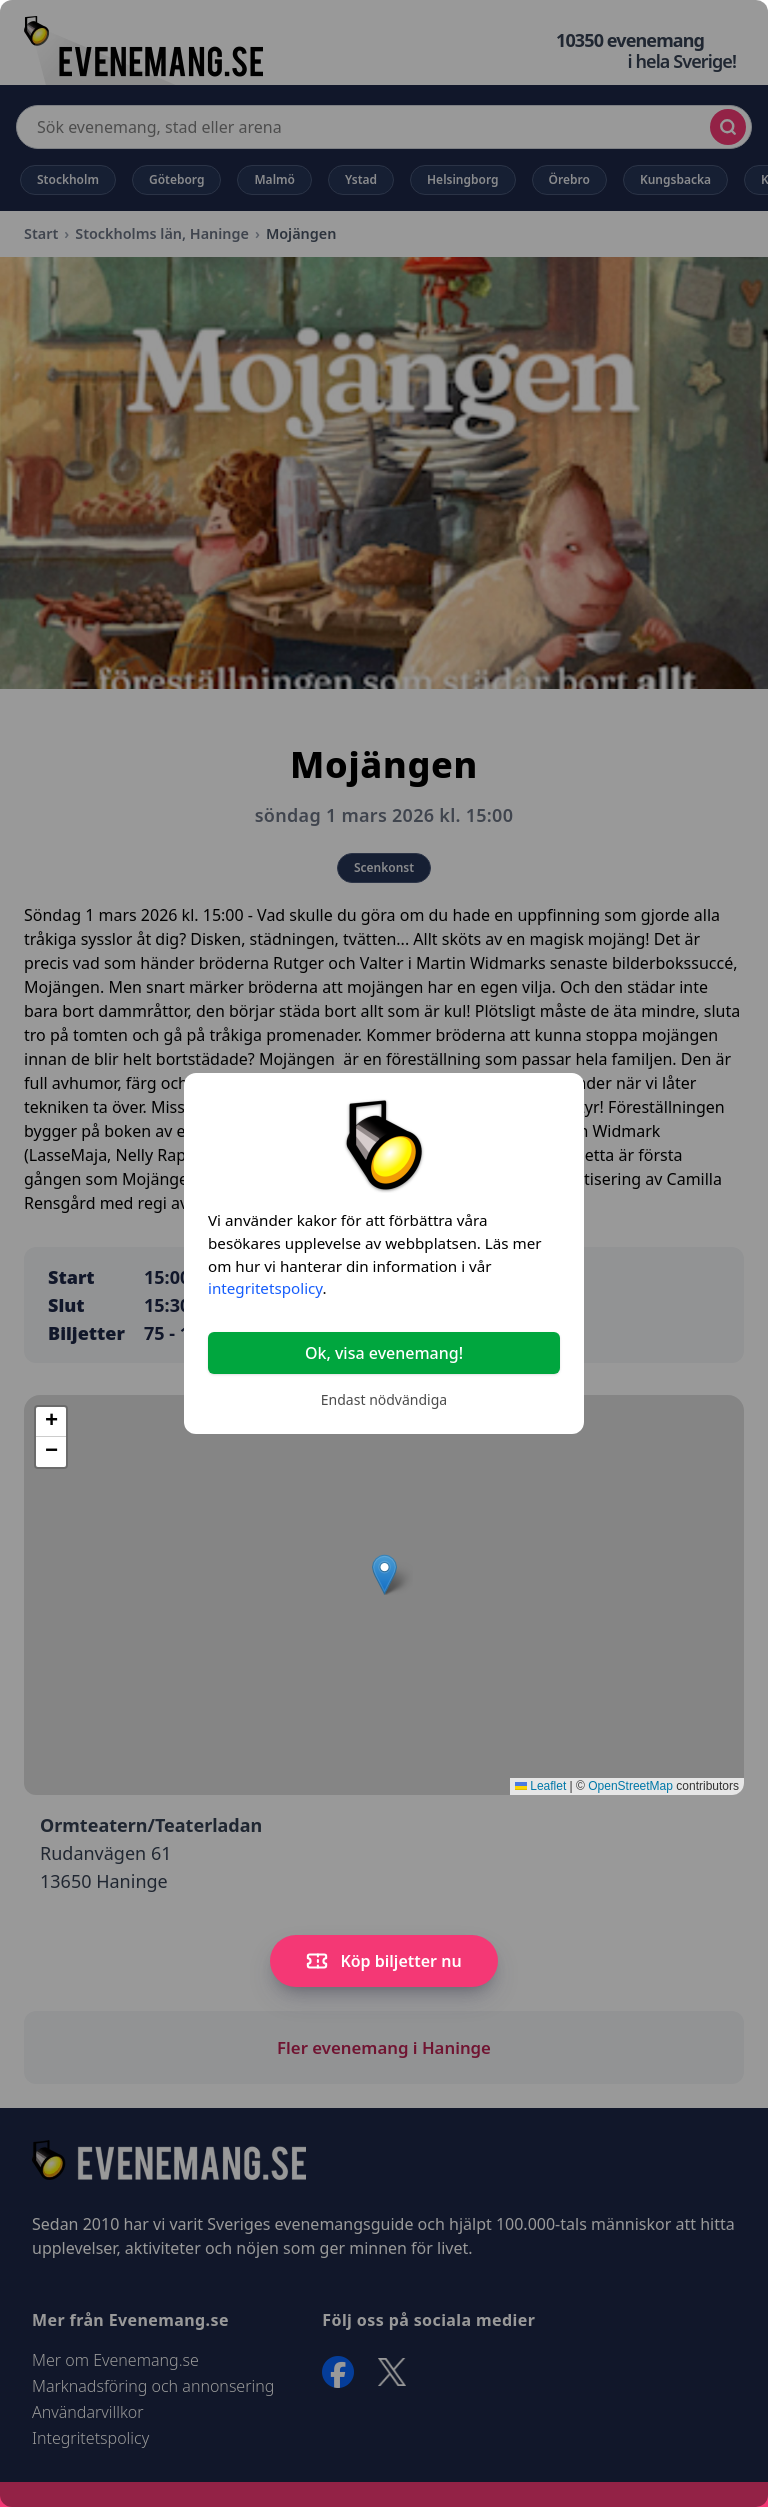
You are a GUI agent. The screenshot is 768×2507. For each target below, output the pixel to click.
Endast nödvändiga (384, 1399)
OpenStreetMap (630, 1786)
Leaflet (540, 1786)
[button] (384, 1574)
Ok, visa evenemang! (384, 1353)
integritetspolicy (265, 1288)
